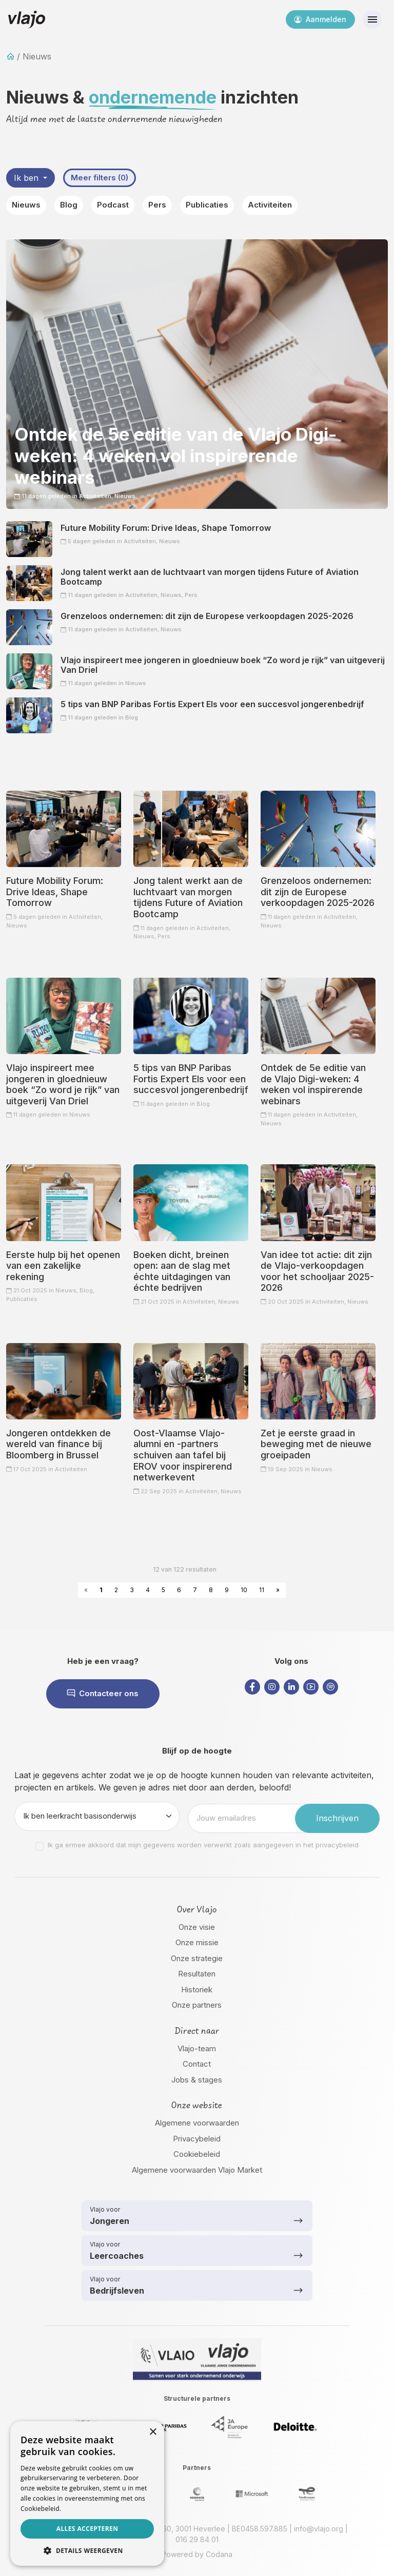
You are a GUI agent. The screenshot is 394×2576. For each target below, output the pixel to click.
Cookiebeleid (196, 2154)
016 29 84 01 (197, 2539)
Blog (68, 205)
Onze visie (197, 1927)
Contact (197, 2064)
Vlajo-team (197, 2048)
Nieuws (26, 205)
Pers (157, 205)
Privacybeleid (197, 2139)
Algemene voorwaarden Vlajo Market (197, 2170)
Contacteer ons (103, 1693)
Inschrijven (337, 1818)
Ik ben (27, 178)
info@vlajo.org (318, 2528)
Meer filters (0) (99, 177)
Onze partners (197, 2005)
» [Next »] (278, 1590)
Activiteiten (270, 205)
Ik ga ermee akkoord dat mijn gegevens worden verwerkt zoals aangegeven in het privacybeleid (203, 1845)
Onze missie (197, 1942)
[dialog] (87, 2493)
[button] (87, 2550)
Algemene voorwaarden (197, 2123)
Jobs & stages (196, 2080)
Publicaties (207, 205)
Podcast (113, 205)
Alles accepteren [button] (87, 2528)
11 (261, 1590)
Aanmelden (320, 19)
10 (244, 1590)
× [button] (152, 2432)
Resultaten (196, 1974)
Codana (219, 2554)
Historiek (196, 1989)
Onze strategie (197, 1958)
